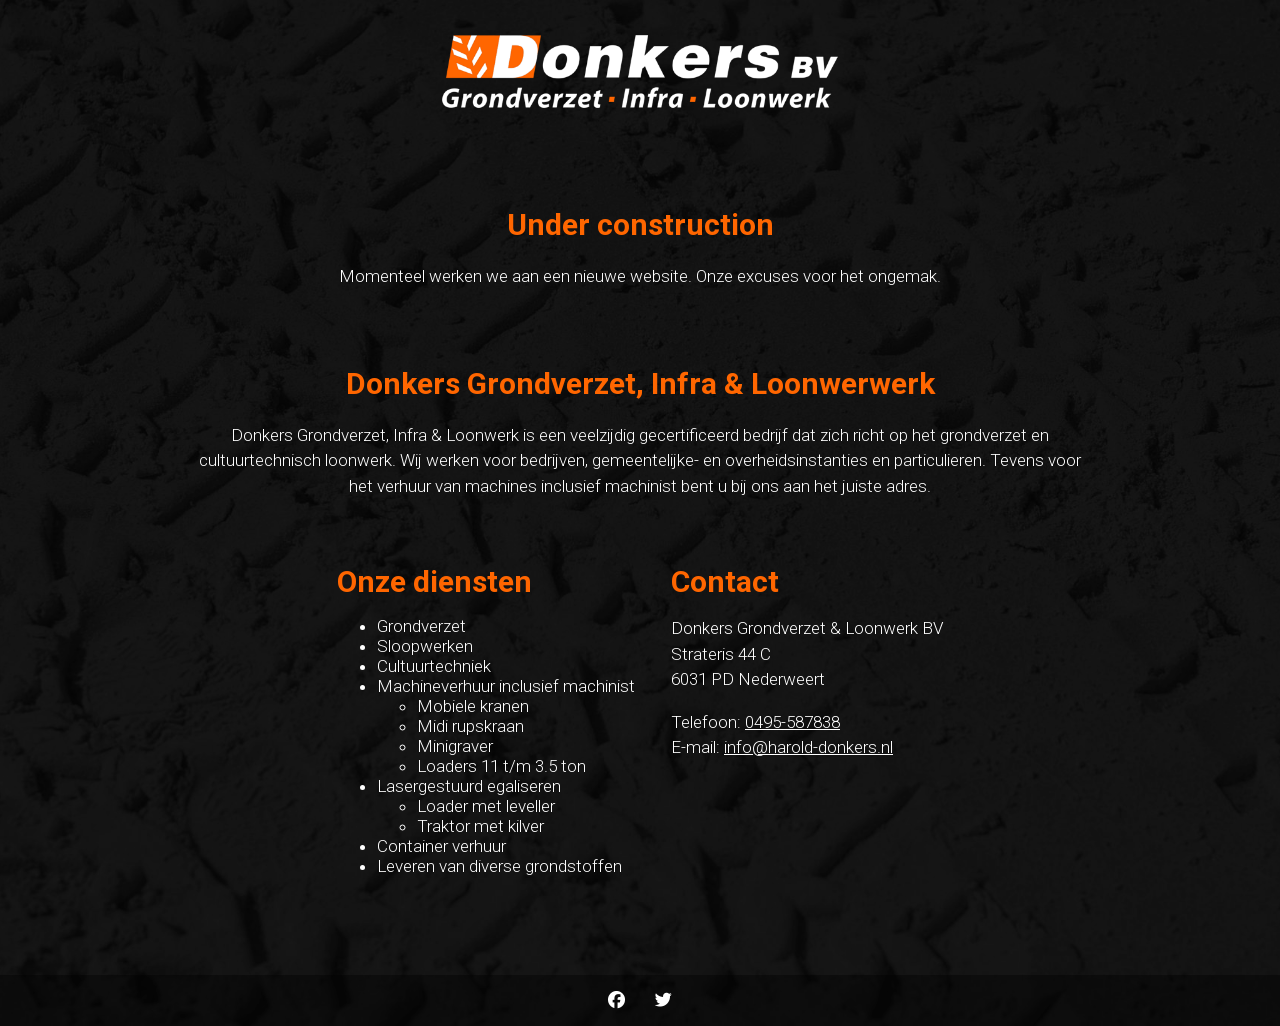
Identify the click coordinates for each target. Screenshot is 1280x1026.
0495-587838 (792, 722)
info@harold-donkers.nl (808, 747)
